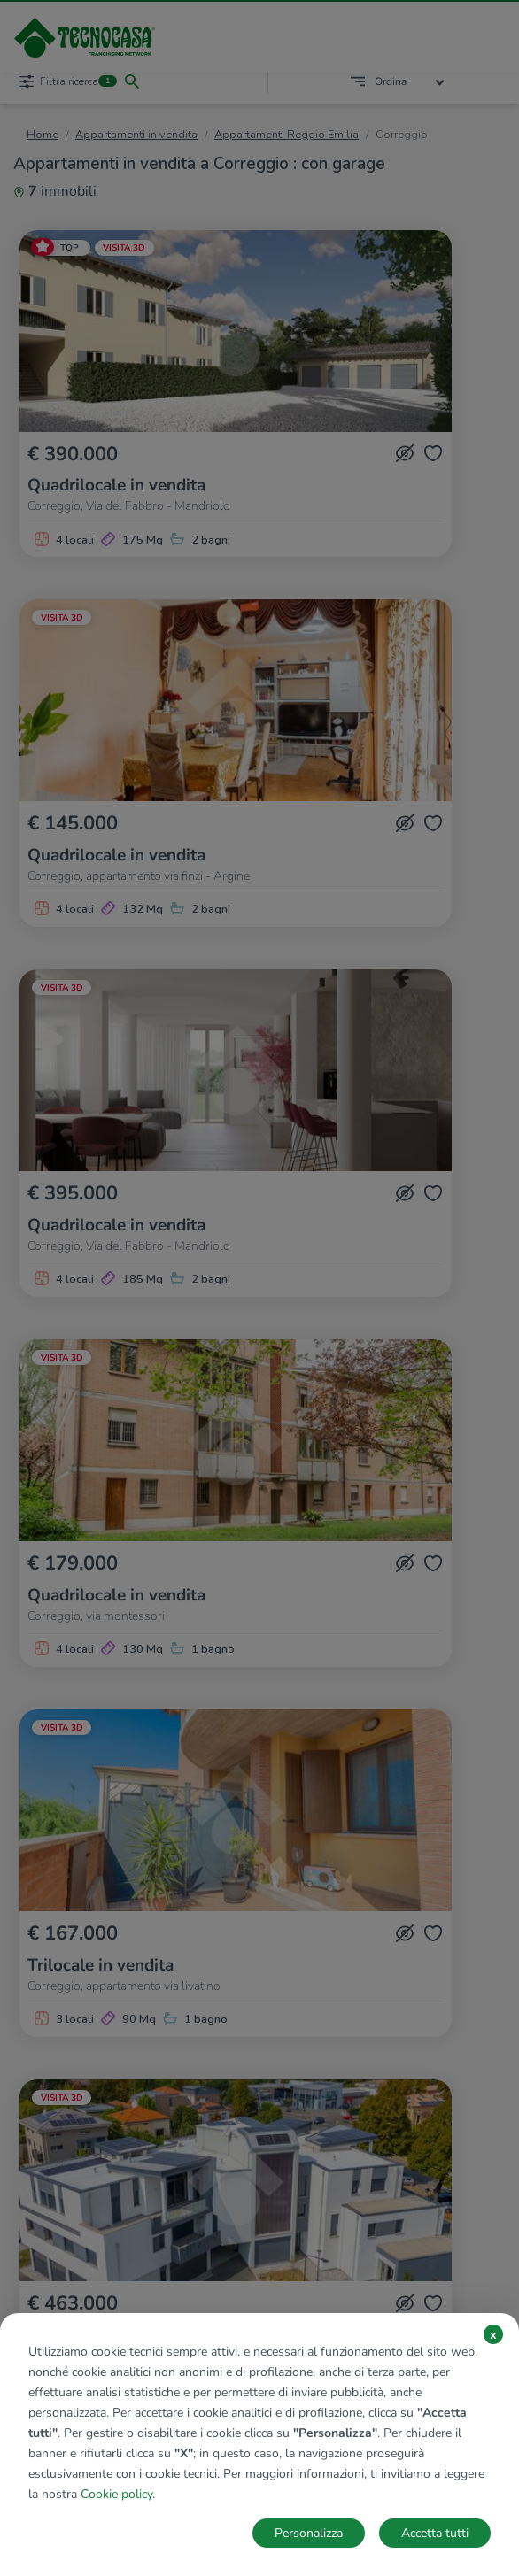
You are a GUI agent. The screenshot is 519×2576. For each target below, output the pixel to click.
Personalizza (309, 2533)
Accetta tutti (435, 2533)
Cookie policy (116, 2494)
